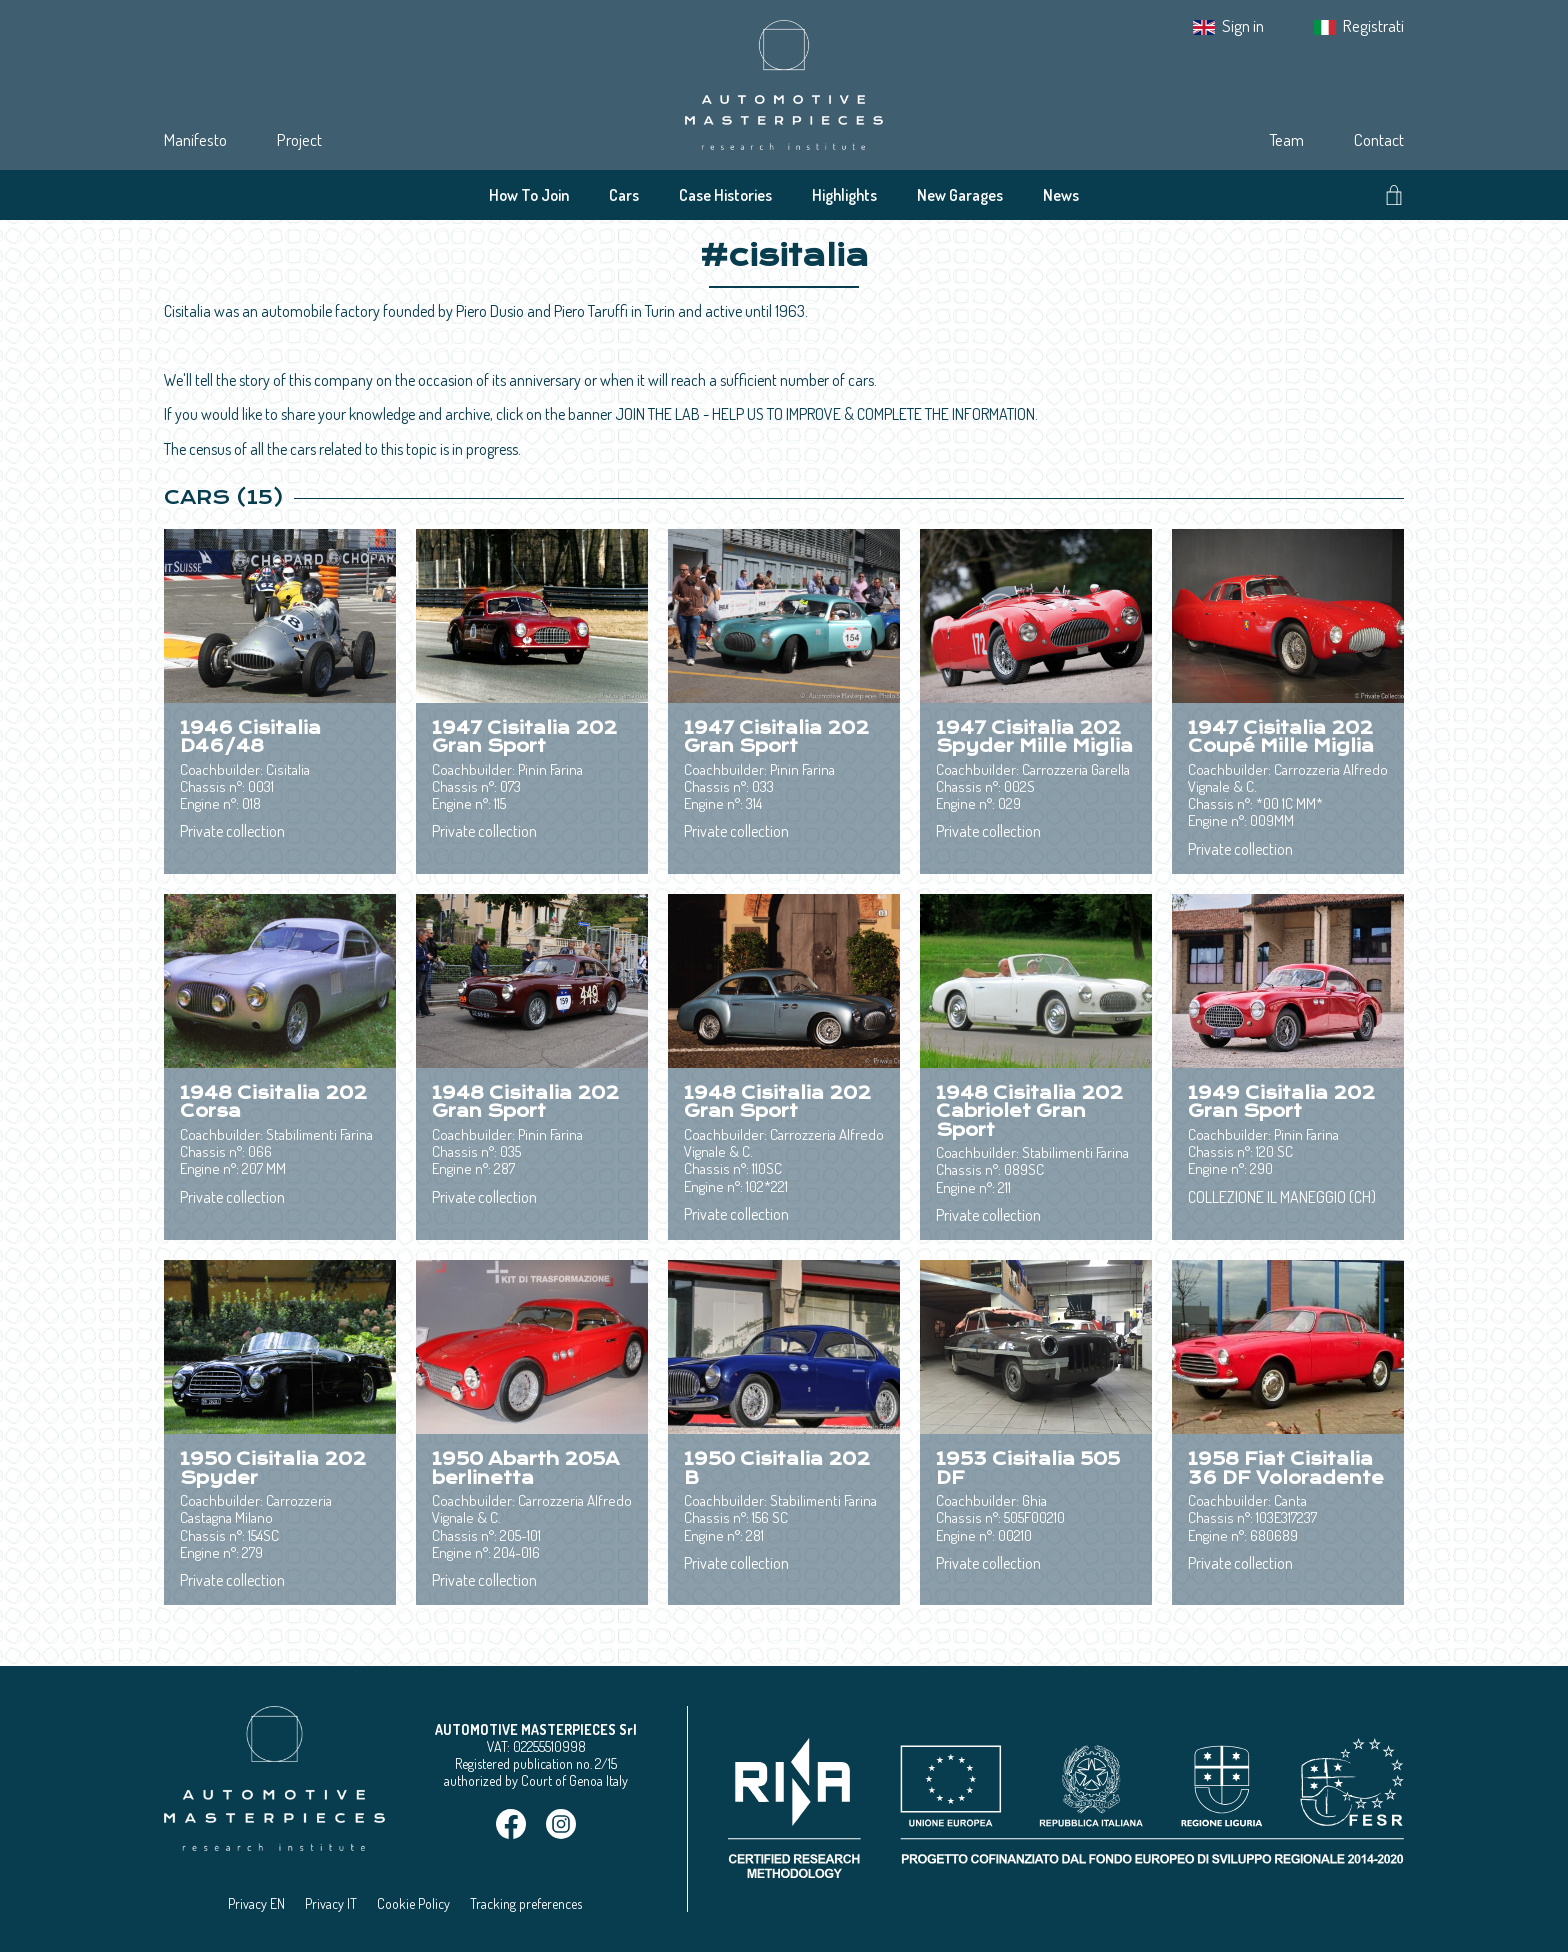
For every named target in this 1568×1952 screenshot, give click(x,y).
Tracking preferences (526, 1903)
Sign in (1243, 25)
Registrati (1373, 25)
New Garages (960, 195)
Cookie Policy (413, 1903)
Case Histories (725, 195)
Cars (624, 195)
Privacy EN (256, 1903)
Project (299, 139)
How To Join (529, 195)
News (1061, 195)
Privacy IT (331, 1903)
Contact (1379, 139)
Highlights (844, 195)
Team (1286, 139)
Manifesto (195, 139)
